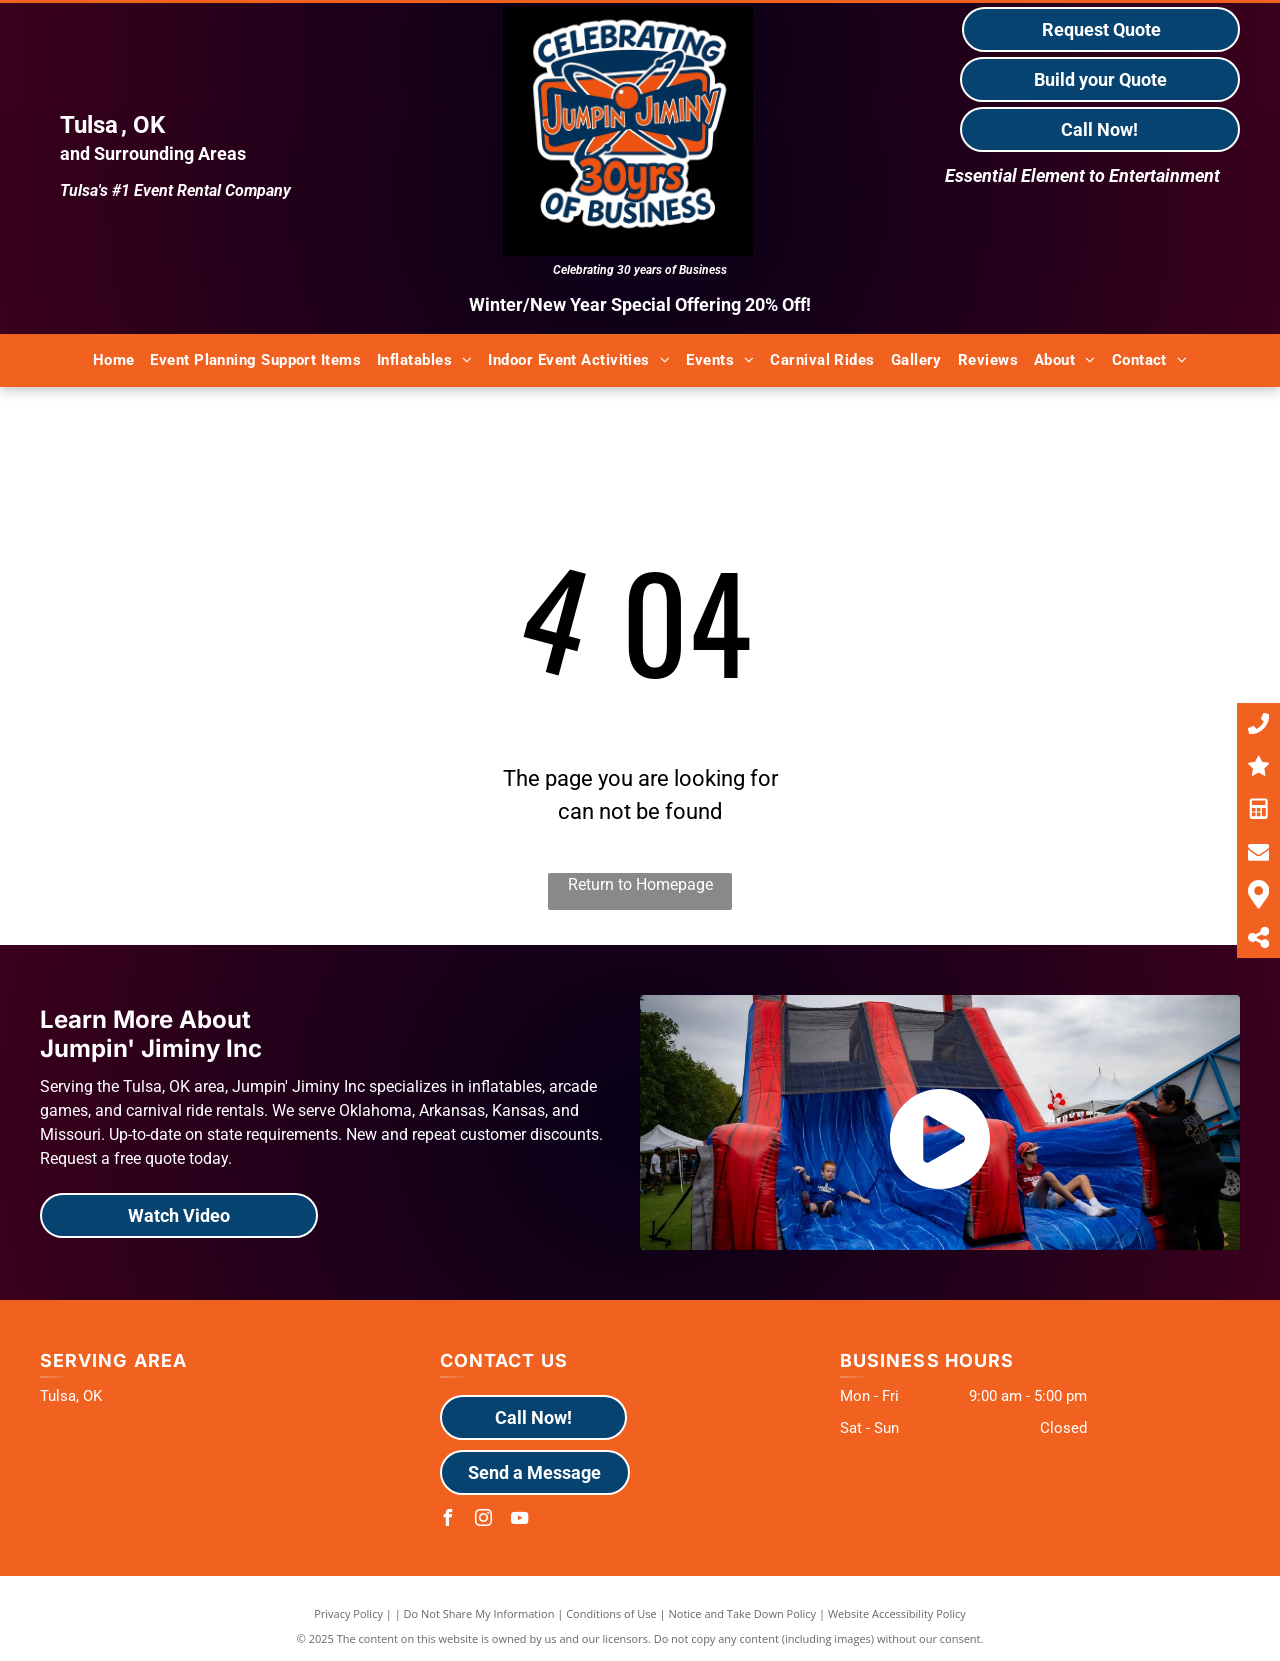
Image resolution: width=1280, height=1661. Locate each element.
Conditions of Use (611, 1613)
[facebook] (448, 1520)
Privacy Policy (348, 1613)
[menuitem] (114, 360)
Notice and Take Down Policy (743, 1613)
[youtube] (520, 1520)
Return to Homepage (640, 884)
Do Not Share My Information (479, 1613)
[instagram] (484, 1520)
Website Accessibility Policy (897, 1613)
